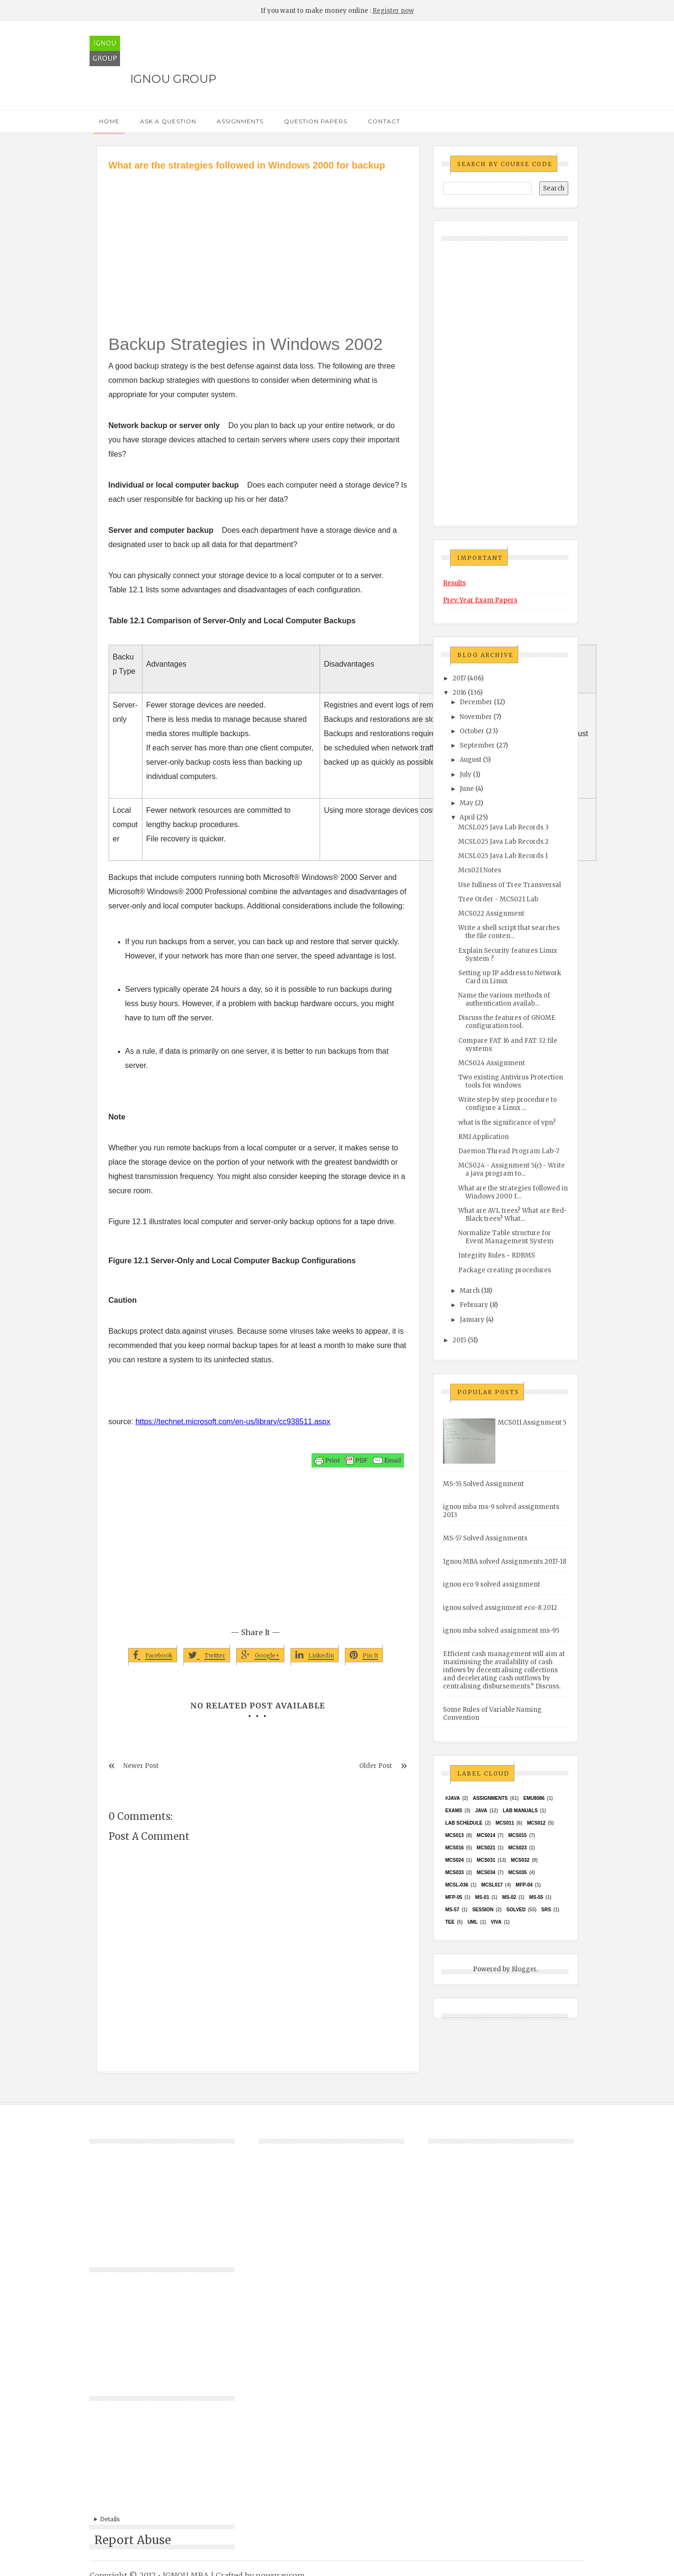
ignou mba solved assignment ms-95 (501, 1631)
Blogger (524, 1969)
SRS (546, 1909)
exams (454, 1810)
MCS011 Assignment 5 (532, 1422)
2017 (459, 678)
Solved (515, 1909)
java (481, 1810)
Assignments (240, 121)
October (472, 731)
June (467, 789)
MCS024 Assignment (491, 1063)
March (470, 1291)
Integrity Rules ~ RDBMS (496, 1255)
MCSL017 (492, 1884)
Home (109, 121)
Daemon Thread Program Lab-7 (508, 1151)
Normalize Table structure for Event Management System (505, 1237)
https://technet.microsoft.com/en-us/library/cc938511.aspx (232, 1422)
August (471, 760)
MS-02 (509, 1897)
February (474, 1305)
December (476, 702)
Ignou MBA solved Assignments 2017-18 (504, 1562)
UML (472, 1922)
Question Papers (315, 121)
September (477, 745)
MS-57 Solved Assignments (485, 1538)
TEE (449, 1922)
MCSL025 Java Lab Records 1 (503, 856)
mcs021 (486, 1847)
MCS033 (454, 1872)
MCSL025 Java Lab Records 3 (503, 827)
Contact (384, 121)
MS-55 (536, 1897)
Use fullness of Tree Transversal (509, 885)
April (467, 817)
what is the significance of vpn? (507, 1122)
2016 (459, 693)
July (466, 774)
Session (482, 1909)
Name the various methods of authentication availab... (504, 999)
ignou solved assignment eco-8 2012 (500, 1608)
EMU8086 (533, 1798)
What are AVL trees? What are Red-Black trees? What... (512, 1215)
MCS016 (454, 1847)
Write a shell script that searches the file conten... (509, 932)
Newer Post (141, 1766)
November (476, 717)
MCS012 (536, 1823)
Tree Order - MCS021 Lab (498, 899)
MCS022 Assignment (491, 913)
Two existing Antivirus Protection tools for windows (510, 1081)
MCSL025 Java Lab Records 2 (503, 842)
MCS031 (486, 1860)
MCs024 (454, 1860)
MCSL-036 (456, 1884)
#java (452, 1798)
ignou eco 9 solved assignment (491, 1584)
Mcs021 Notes (479, 870)
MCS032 (520, 1860)
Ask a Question (168, 121)
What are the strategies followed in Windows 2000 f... (513, 1192)
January (472, 1320)
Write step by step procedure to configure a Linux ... (507, 1104)
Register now (393, 11)
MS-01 (482, 1897)
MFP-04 (524, 1884)
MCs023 (517, 1847)
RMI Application (483, 1137)
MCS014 (486, 1835)
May (466, 803)
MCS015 (517, 1835)
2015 (459, 1340)
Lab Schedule (464, 1823)
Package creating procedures (504, 1270)
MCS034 (486, 1872)
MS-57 (452, 1909)
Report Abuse (132, 2540)
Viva (496, 1922)
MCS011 (504, 1823)
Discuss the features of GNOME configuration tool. (506, 1022)
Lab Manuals (520, 1810)
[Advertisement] (258, 243)
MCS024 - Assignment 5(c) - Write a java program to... (511, 1169)
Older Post (375, 1766)
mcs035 (517, 1872)
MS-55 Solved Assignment (483, 1484)
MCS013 (454, 1835)
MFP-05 (454, 1897)
